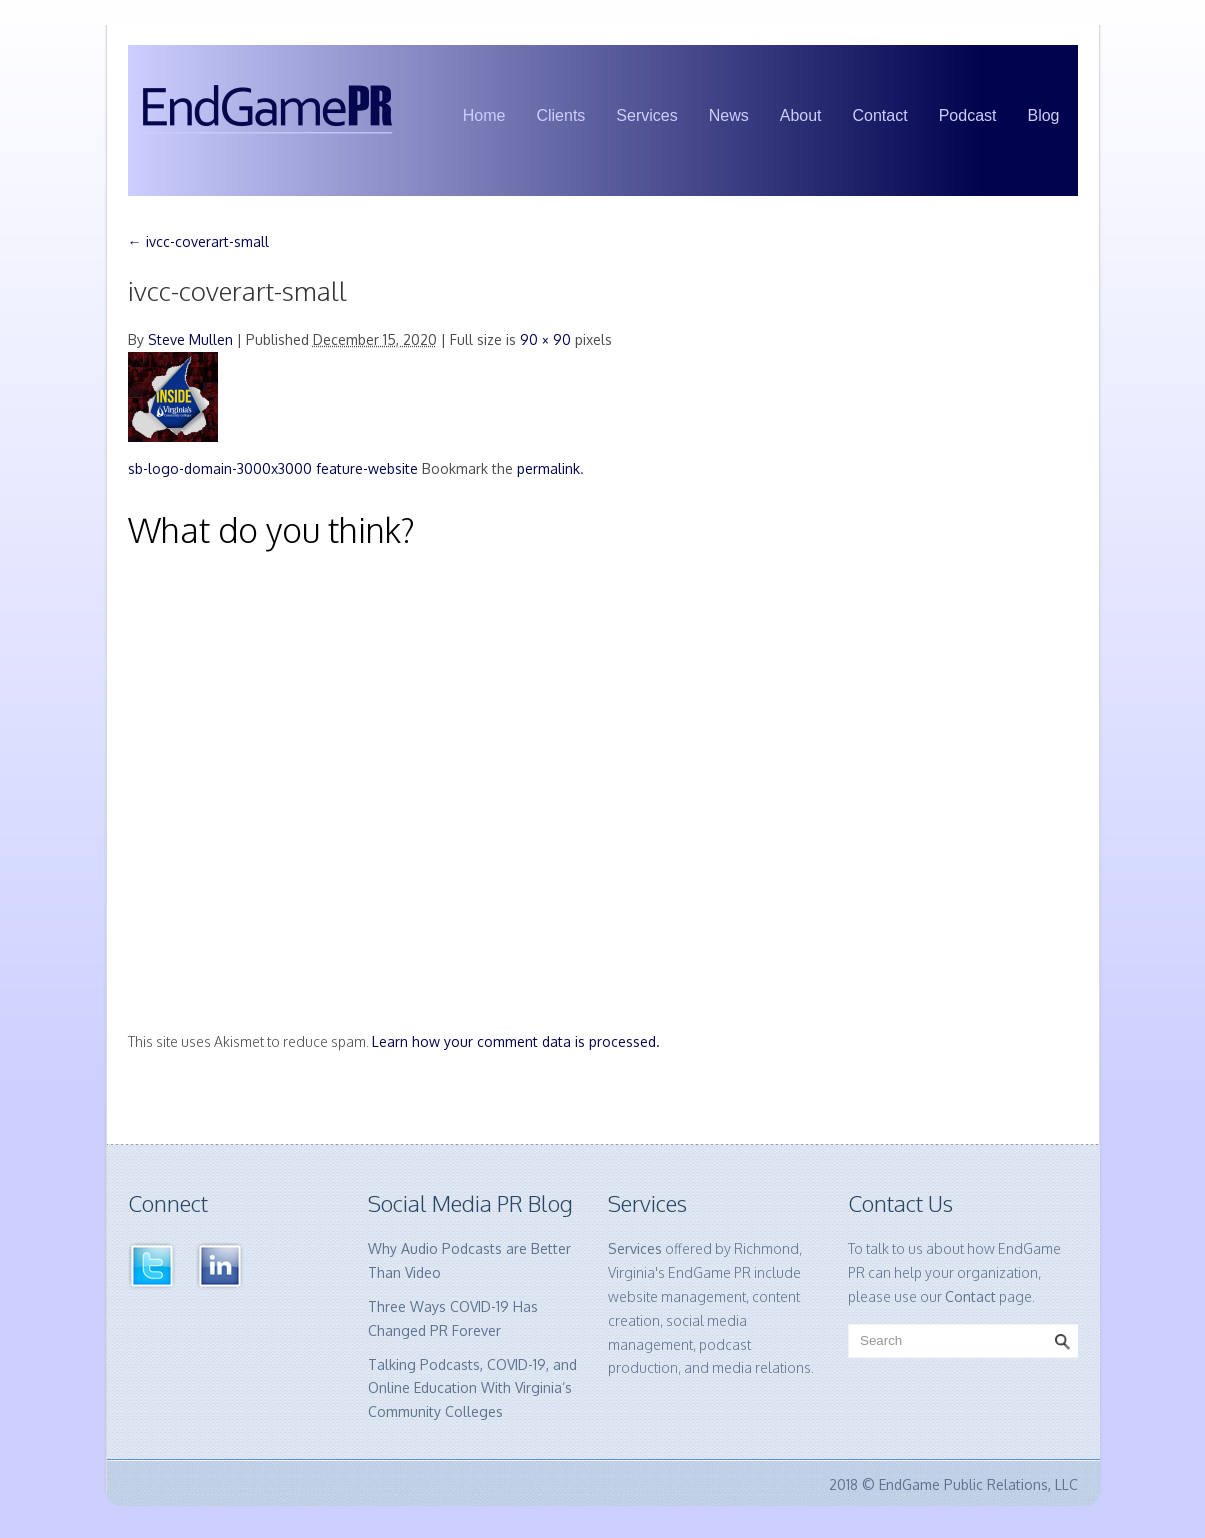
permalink (548, 468)
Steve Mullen (190, 339)
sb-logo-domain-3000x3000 (220, 468)
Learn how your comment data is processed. (516, 1041)
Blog (1043, 115)
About (801, 115)
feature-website (367, 468)
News (729, 115)
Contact (880, 115)
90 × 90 (545, 339)
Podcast (968, 115)
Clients (560, 115)
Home (484, 115)
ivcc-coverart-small (198, 241)
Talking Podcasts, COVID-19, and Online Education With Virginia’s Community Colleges (472, 1388)
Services (646, 115)
